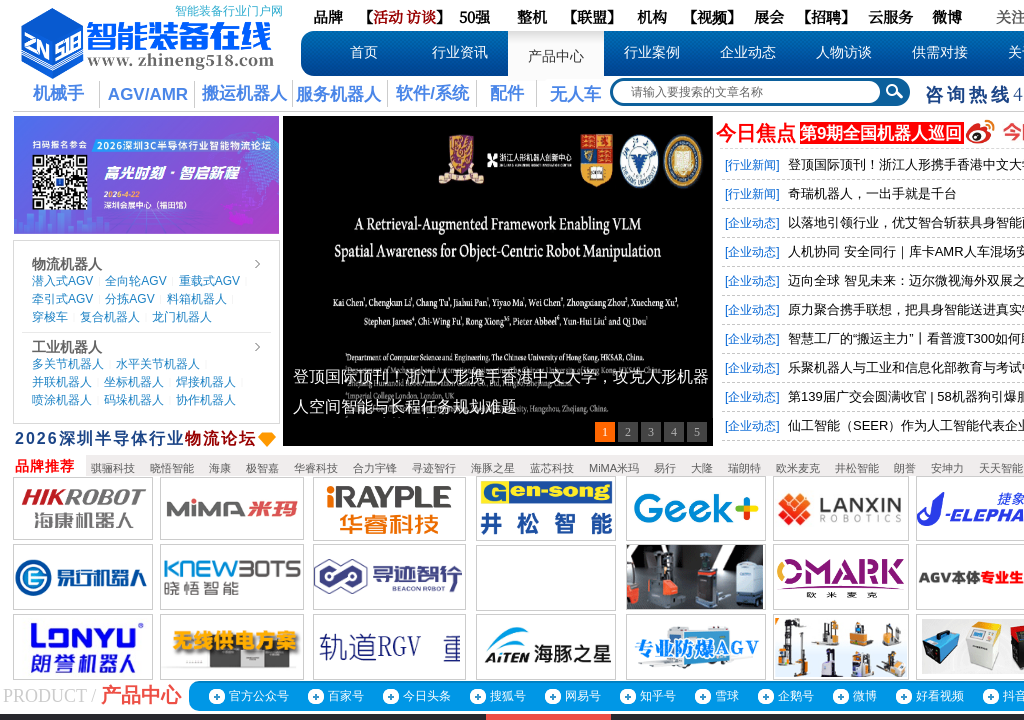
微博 (865, 696)
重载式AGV (209, 281)
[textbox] (747, 92)
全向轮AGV (135, 281)
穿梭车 (50, 317)
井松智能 (857, 468)
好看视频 (940, 696)
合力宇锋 (375, 468)
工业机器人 (67, 347)
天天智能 (1001, 468)
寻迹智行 (434, 468)
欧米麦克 (798, 468)
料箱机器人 (197, 299)
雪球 (727, 696)
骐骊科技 (113, 468)
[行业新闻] (752, 165)
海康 (220, 468)
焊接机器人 (206, 382)
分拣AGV (129, 299)
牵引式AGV (62, 299)
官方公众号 (259, 696)
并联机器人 (62, 382)
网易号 (583, 696)
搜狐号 (508, 696)
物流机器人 (67, 264)
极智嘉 (262, 468)
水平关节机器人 (158, 364)
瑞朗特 (744, 468)
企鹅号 (796, 696)
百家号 (346, 696)
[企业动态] (752, 223)
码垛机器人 (134, 400)
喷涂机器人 (62, 400)
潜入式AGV (62, 281)
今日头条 (427, 696)
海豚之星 (493, 468)
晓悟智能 (172, 468)
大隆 (702, 468)
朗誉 (905, 468)
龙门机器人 (182, 317)
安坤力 (947, 468)
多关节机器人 (68, 364)
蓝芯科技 (552, 468)
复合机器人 (110, 317)
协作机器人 (206, 400)
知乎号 (658, 696)
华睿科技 (316, 468)
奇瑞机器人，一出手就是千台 (872, 193)
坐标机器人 (134, 382)
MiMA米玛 (614, 468)
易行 (665, 468)
